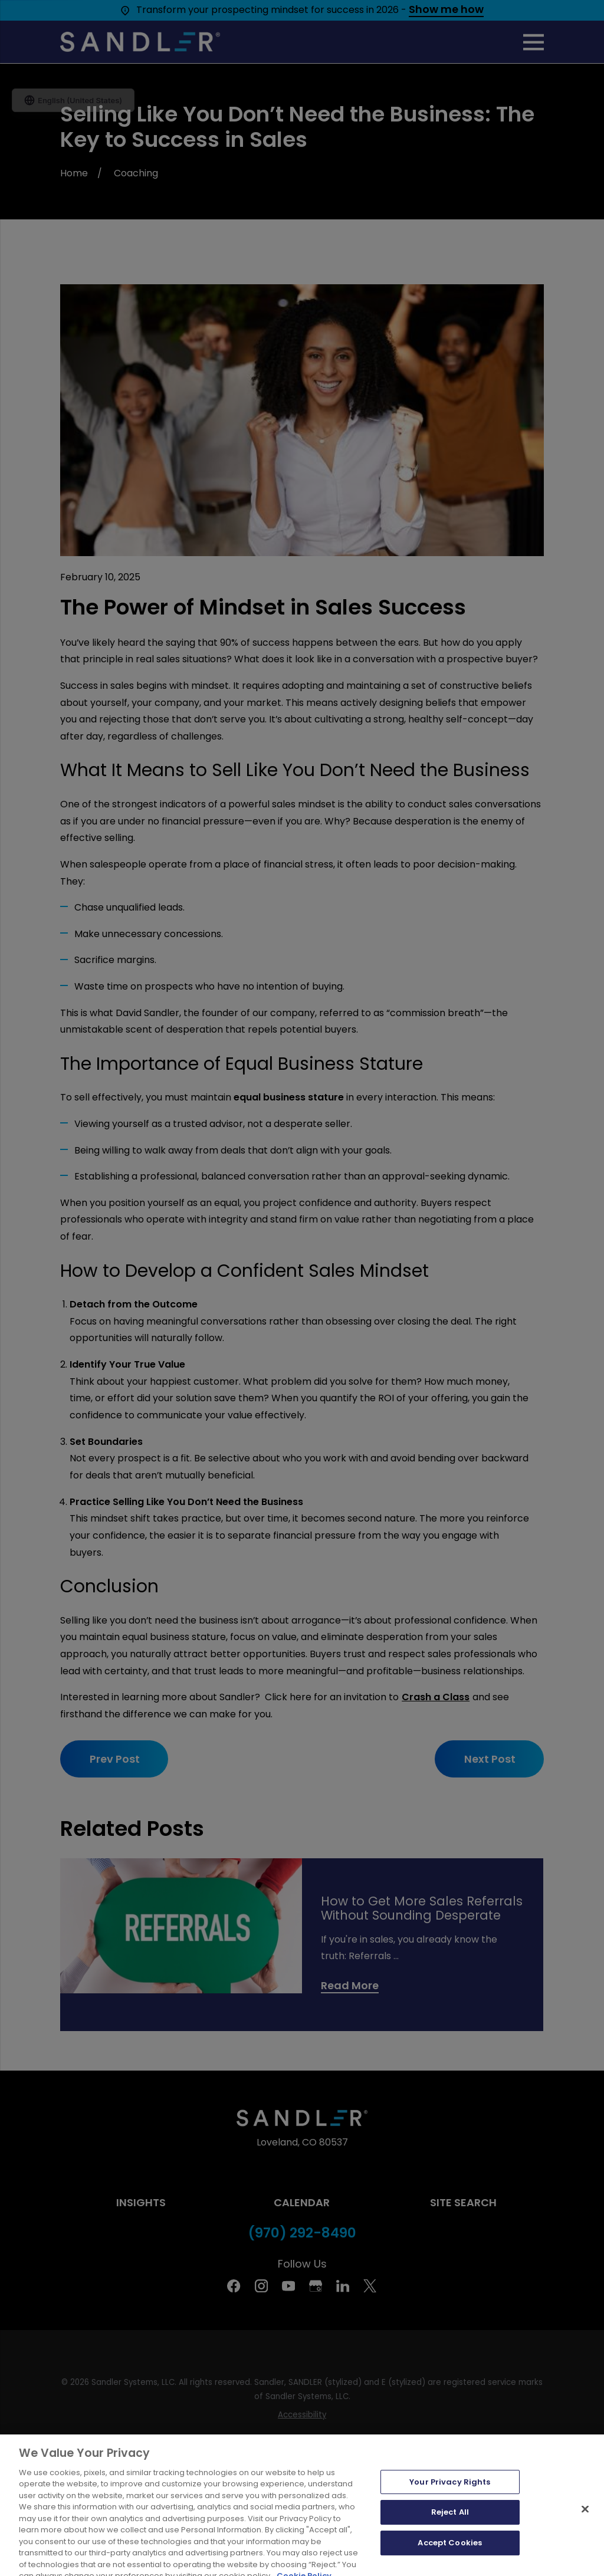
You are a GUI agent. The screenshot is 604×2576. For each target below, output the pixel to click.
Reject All (450, 2542)
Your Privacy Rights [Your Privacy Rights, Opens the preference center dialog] (449, 2512)
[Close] (585, 2539)
